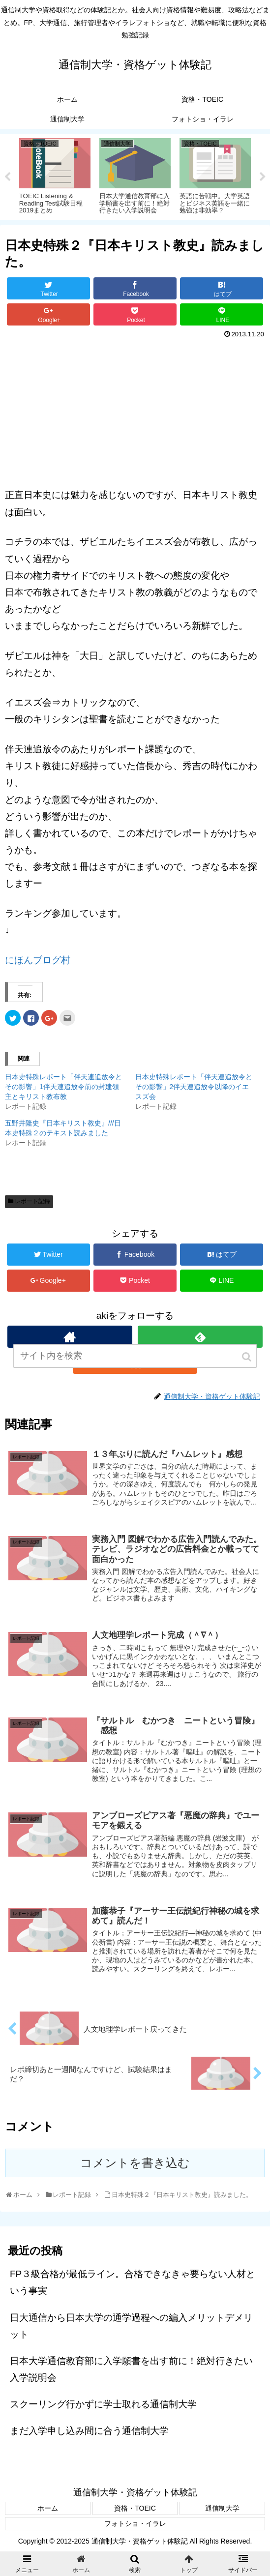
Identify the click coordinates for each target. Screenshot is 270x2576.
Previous (7, 177)
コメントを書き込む (135, 2162)
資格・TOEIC (135, 2508)
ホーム (47, 2508)
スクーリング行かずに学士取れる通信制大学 (103, 2404)
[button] (247, 1366)
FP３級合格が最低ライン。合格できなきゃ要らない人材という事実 (132, 2282)
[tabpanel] (54, 175)
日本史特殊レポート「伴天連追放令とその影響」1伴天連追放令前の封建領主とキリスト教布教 (63, 1086)
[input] (134, 1365)
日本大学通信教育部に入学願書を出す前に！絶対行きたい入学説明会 (131, 2369)
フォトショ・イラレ (135, 2523)
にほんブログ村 (37, 960)
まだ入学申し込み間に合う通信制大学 (89, 2431)
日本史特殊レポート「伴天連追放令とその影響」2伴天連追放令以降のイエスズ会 (193, 1086)
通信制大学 (222, 2508)
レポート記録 (32, 1201)
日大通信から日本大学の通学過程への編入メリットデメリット (131, 2325)
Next (263, 177)
